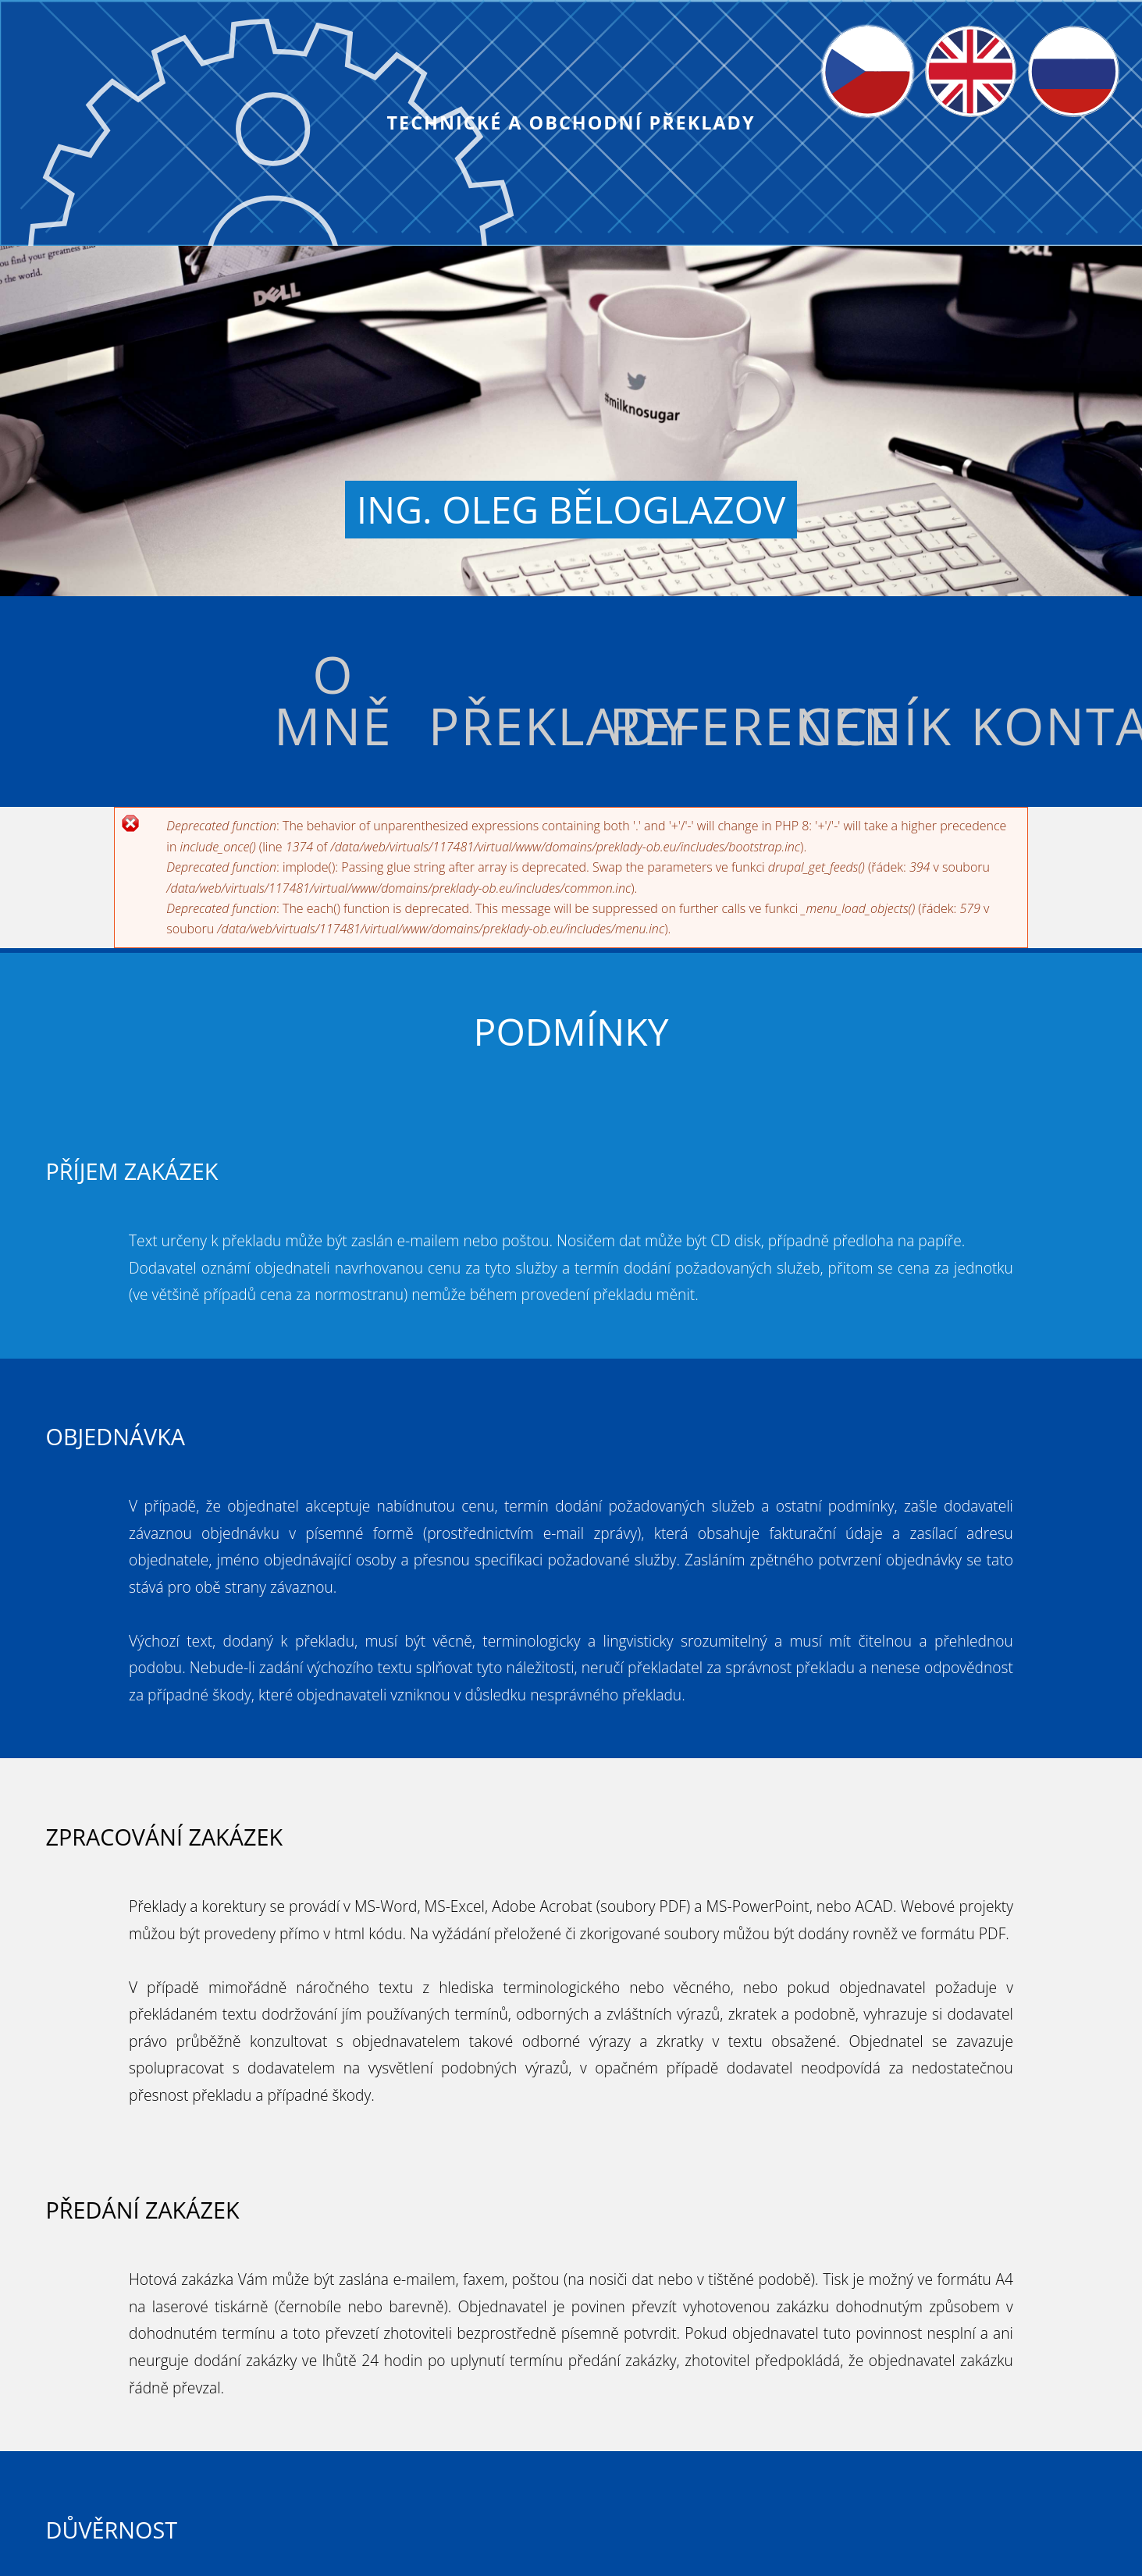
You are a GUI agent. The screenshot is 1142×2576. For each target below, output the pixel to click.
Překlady (514, 725)
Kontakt (1056, 725)
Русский (1051, 36)
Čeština (843, 36)
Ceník (875, 725)
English (946, 36)
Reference (694, 725)
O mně (333, 699)
